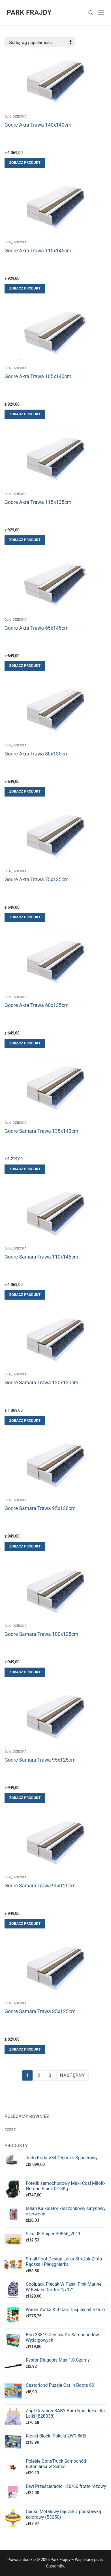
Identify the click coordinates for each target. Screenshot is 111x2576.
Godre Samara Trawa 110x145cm (41, 1257)
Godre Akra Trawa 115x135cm (38, 502)
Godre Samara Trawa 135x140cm (41, 1131)
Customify (55, 2566)
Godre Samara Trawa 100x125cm (41, 1634)
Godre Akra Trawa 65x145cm (37, 628)
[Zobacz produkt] (25, 162)
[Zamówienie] (40, 42)
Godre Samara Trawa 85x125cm (40, 2011)
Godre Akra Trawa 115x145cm (38, 251)
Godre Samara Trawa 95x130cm (40, 1508)
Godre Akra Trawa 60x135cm (37, 1005)
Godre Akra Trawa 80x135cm (37, 754)
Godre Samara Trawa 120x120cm (41, 1382)
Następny (72, 2075)
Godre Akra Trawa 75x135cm (37, 879)
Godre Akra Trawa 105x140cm (38, 376)
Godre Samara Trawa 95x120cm (40, 1886)
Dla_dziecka (16, 116)
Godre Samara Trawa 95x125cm (40, 1760)
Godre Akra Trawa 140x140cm (38, 125)
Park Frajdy (29, 12)
